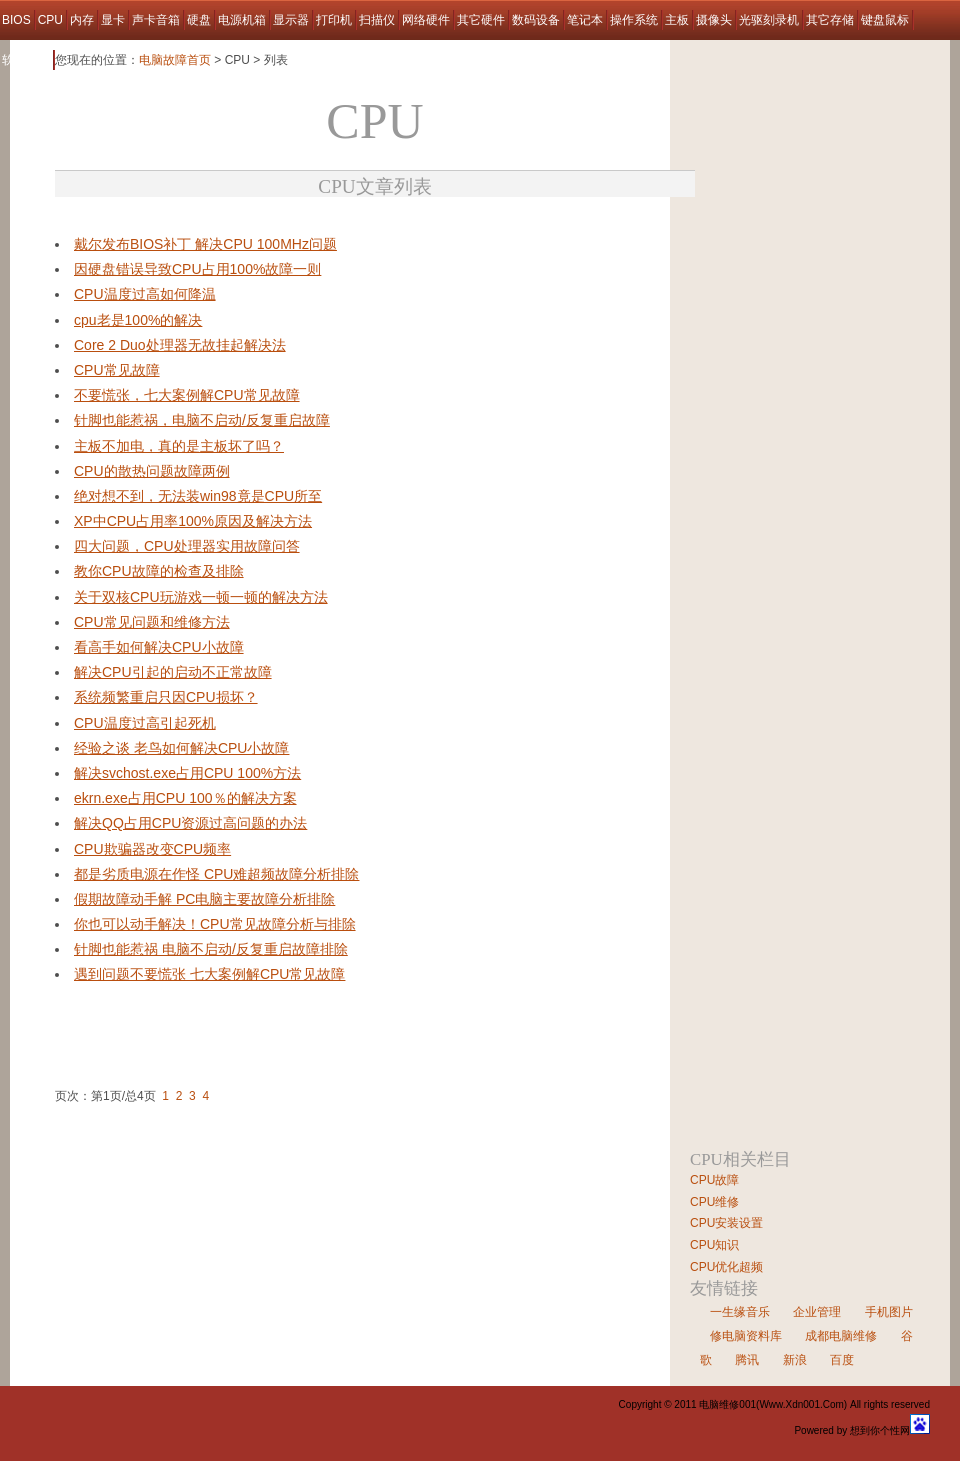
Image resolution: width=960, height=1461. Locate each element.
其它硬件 (481, 20)
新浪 (795, 1360)
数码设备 (536, 20)
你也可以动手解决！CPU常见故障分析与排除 (215, 924)
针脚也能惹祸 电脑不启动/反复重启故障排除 (211, 949)
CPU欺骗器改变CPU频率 (152, 849)
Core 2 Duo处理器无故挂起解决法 (180, 345)
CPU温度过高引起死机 (145, 723)
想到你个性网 (880, 1430)
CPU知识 (714, 1245)
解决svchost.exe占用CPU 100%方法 (187, 773)
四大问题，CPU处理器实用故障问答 (187, 546)
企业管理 (817, 1312)
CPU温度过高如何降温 (145, 294)
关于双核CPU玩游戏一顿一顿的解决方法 (201, 597)
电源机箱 (242, 20)
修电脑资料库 (746, 1336)
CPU (50, 20)
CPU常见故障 (117, 370)
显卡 (113, 20)
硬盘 (199, 20)
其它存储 (830, 20)
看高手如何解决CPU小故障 (159, 647)
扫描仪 (377, 20)
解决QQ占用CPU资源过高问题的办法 (190, 823)
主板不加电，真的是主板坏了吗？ (179, 446)
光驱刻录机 (769, 20)
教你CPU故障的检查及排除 (159, 571)
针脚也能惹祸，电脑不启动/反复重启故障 (202, 420)
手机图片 (889, 1312)
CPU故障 (714, 1180)
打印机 (334, 20)
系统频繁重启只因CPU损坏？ (166, 697)
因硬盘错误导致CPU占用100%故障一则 (197, 269)
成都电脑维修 (841, 1336)
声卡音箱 (156, 20)
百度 (842, 1360)
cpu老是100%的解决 (138, 320)
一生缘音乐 (740, 1312)
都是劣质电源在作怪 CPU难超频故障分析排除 (216, 874)
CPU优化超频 (726, 1267)
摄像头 (714, 20)
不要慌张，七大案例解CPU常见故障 (187, 395)
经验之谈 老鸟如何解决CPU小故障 (181, 748)
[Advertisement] (289, 224)
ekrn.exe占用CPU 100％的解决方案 (185, 798)
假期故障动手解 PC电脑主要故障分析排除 (204, 899)
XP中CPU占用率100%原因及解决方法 (193, 521)
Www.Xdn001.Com (801, 1404)
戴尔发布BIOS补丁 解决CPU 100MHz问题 (205, 244)
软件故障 (26, 60)
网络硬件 (426, 20)
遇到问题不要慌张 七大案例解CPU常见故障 (209, 974)
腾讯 (747, 1360)
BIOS (16, 20)
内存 (82, 20)
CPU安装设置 (726, 1223)
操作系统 (634, 20)
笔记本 (585, 20)
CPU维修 (714, 1202)
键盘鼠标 (885, 20)
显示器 (291, 20)
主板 (677, 20)
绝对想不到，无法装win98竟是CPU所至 (198, 496)
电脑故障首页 (175, 60)
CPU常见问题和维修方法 (152, 622)
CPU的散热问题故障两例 (152, 471)
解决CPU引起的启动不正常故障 (173, 672)
